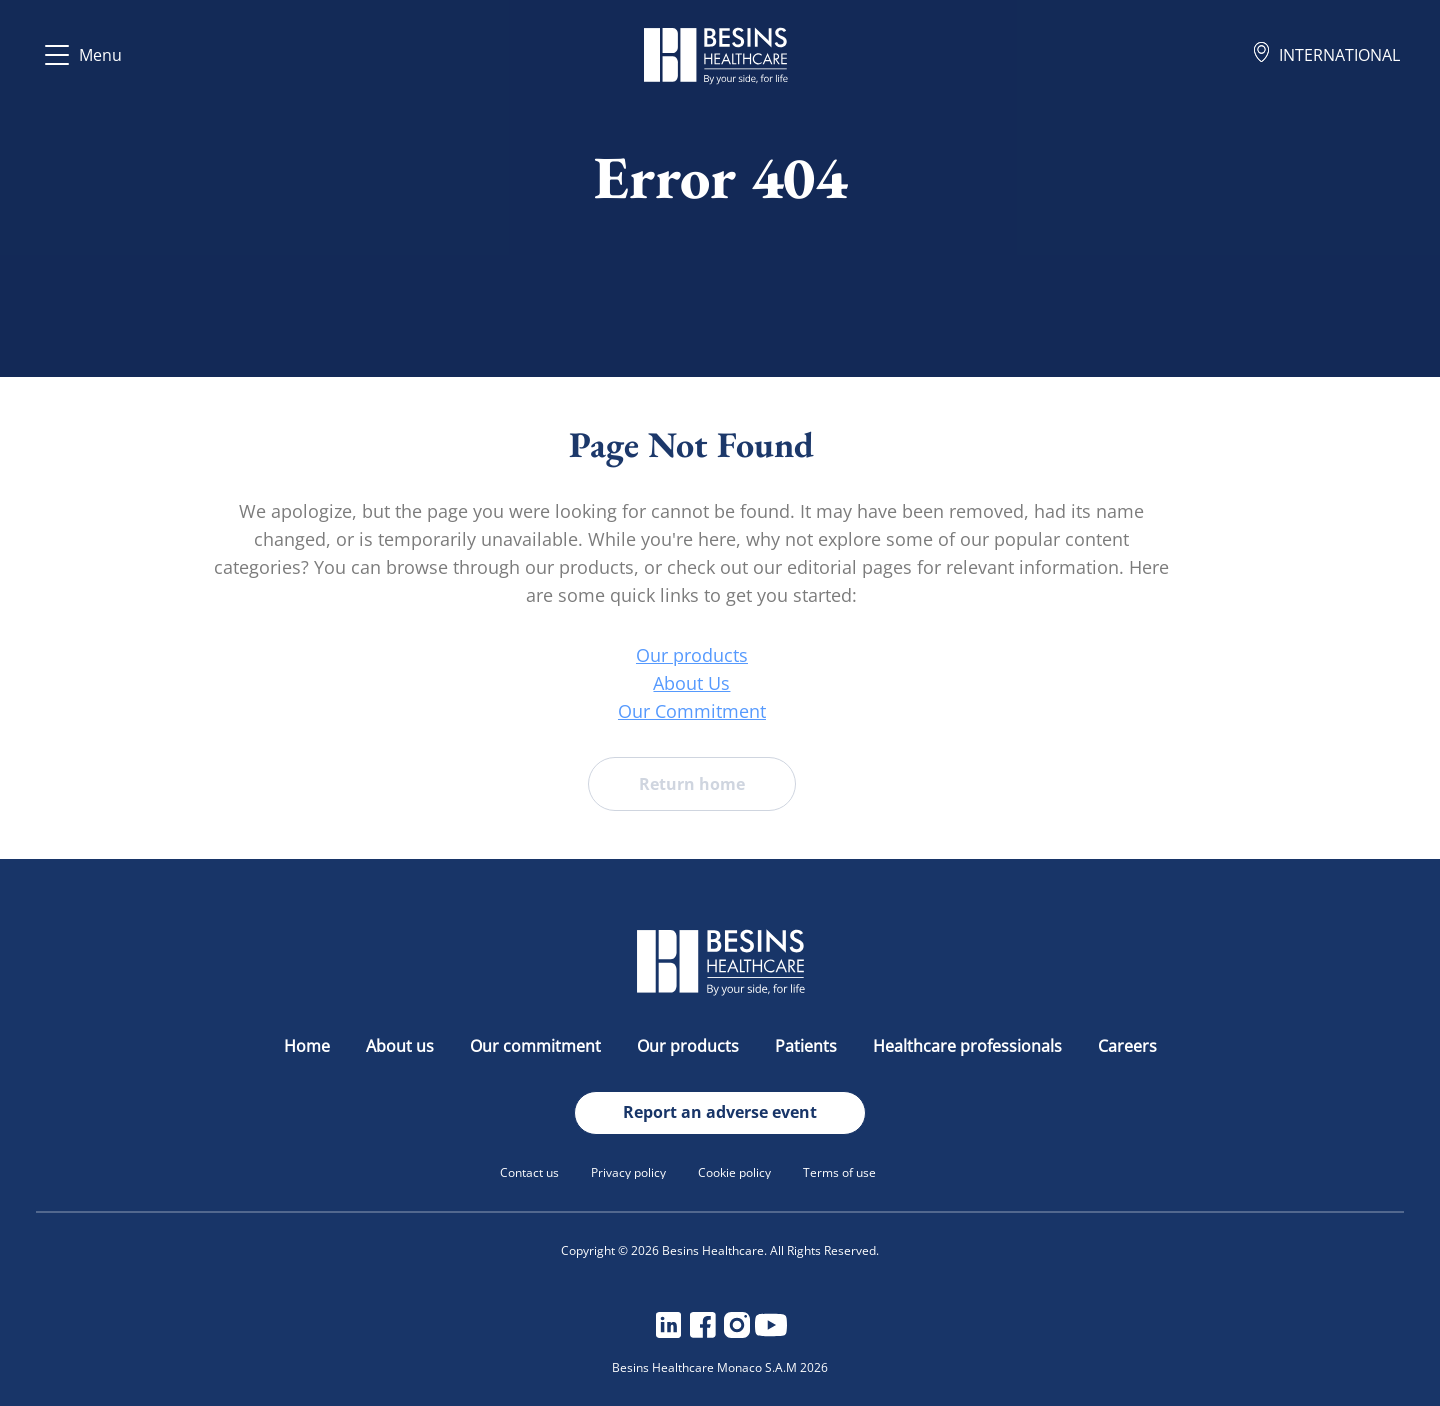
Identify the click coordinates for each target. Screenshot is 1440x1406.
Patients (808, 1046)
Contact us (529, 1172)
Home (309, 1046)
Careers (1127, 1046)
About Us (615, 683)
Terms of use (839, 1172)
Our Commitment (616, 711)
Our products (616, 655)
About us (402, 1046)
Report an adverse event (720, 1112)
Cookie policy (734, 1172)
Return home (616, 784)
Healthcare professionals (969, 1046)
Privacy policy (628, 1172)
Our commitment (537, 1046)
